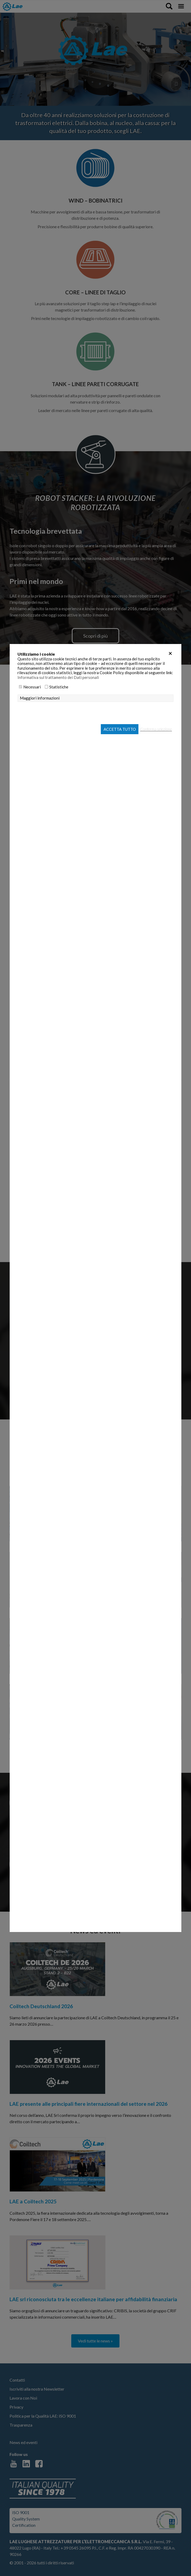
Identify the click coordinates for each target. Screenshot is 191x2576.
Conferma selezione (156, 729)
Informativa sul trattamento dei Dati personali (58, 677)
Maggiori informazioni (40, 698)
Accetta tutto (120, 729)
